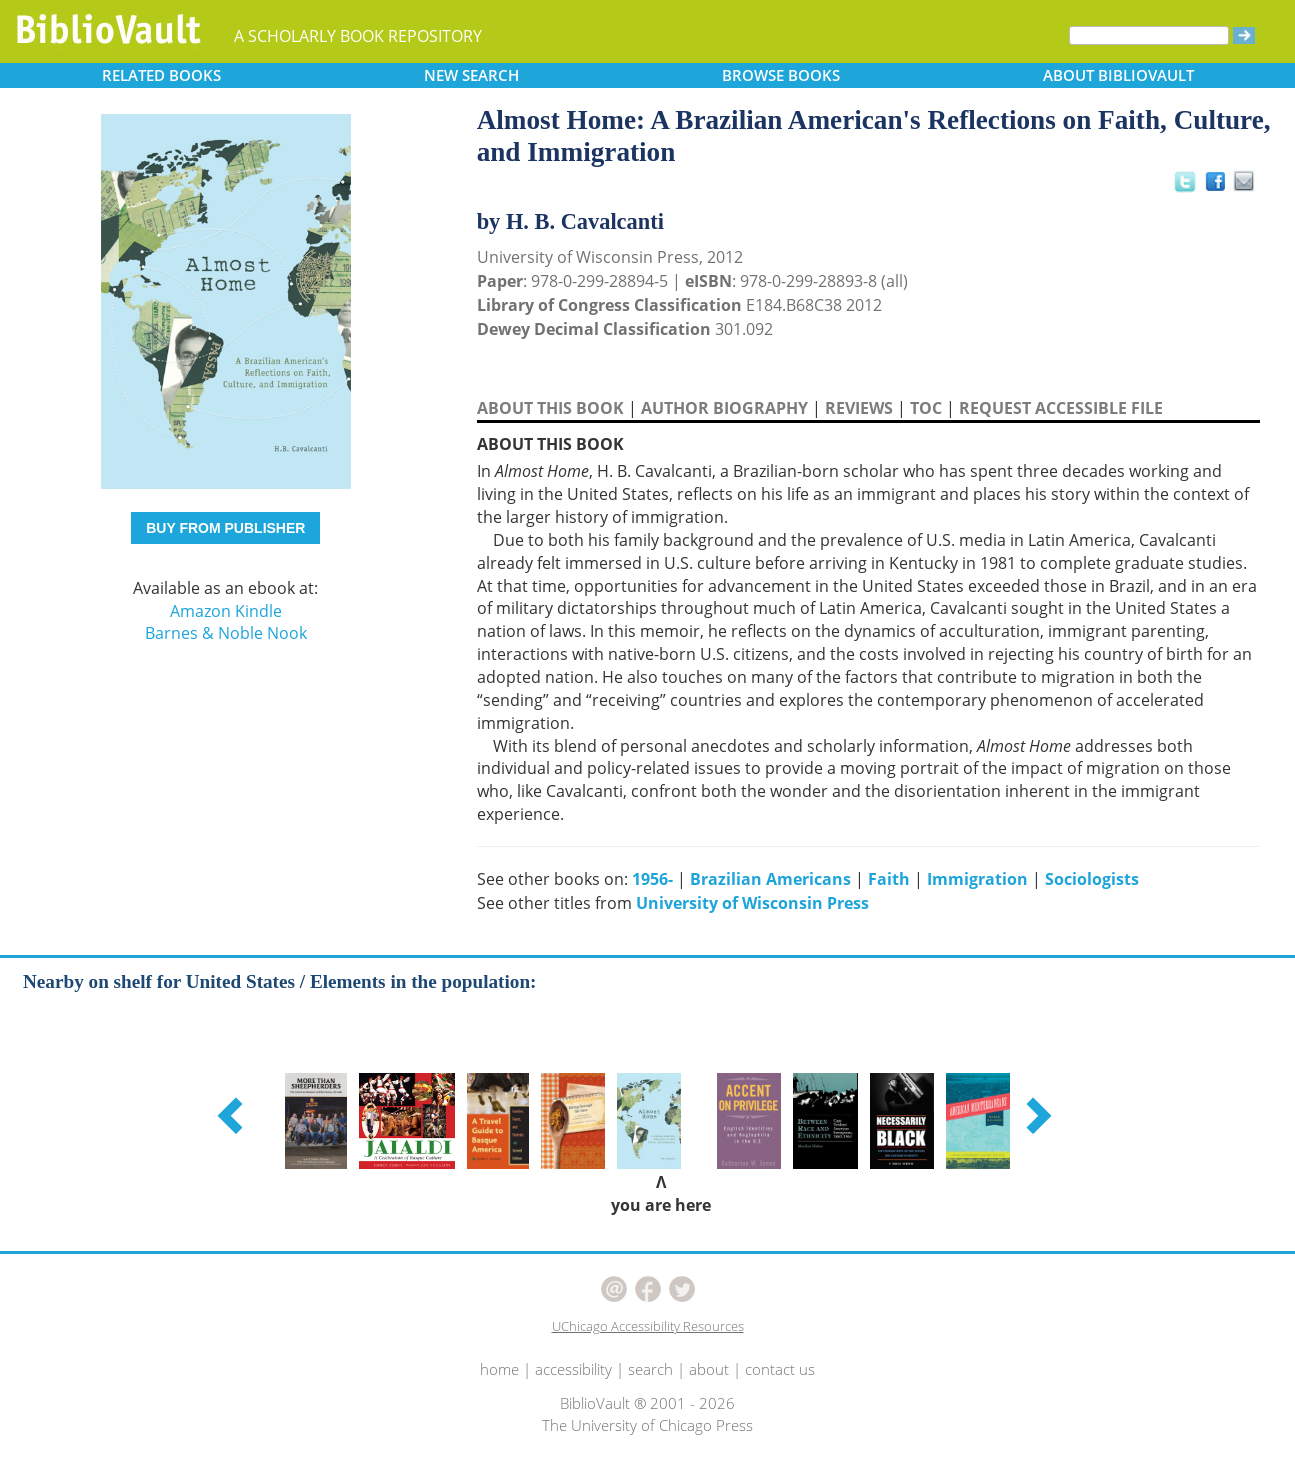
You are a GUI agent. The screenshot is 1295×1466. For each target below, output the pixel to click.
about (709, 1369)
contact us (780, 1369)
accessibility (573, 1369)
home (499, 1369)
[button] (233, 1115)
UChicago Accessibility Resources (648, 1326)
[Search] (1149, 35)
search (650, 1369)
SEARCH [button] (471, 75)
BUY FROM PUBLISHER (225, 528)
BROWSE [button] (781, 75)
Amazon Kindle (226, 611)
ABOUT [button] (1118, 75)
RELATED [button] (161, 75)
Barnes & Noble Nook (226, 633)
